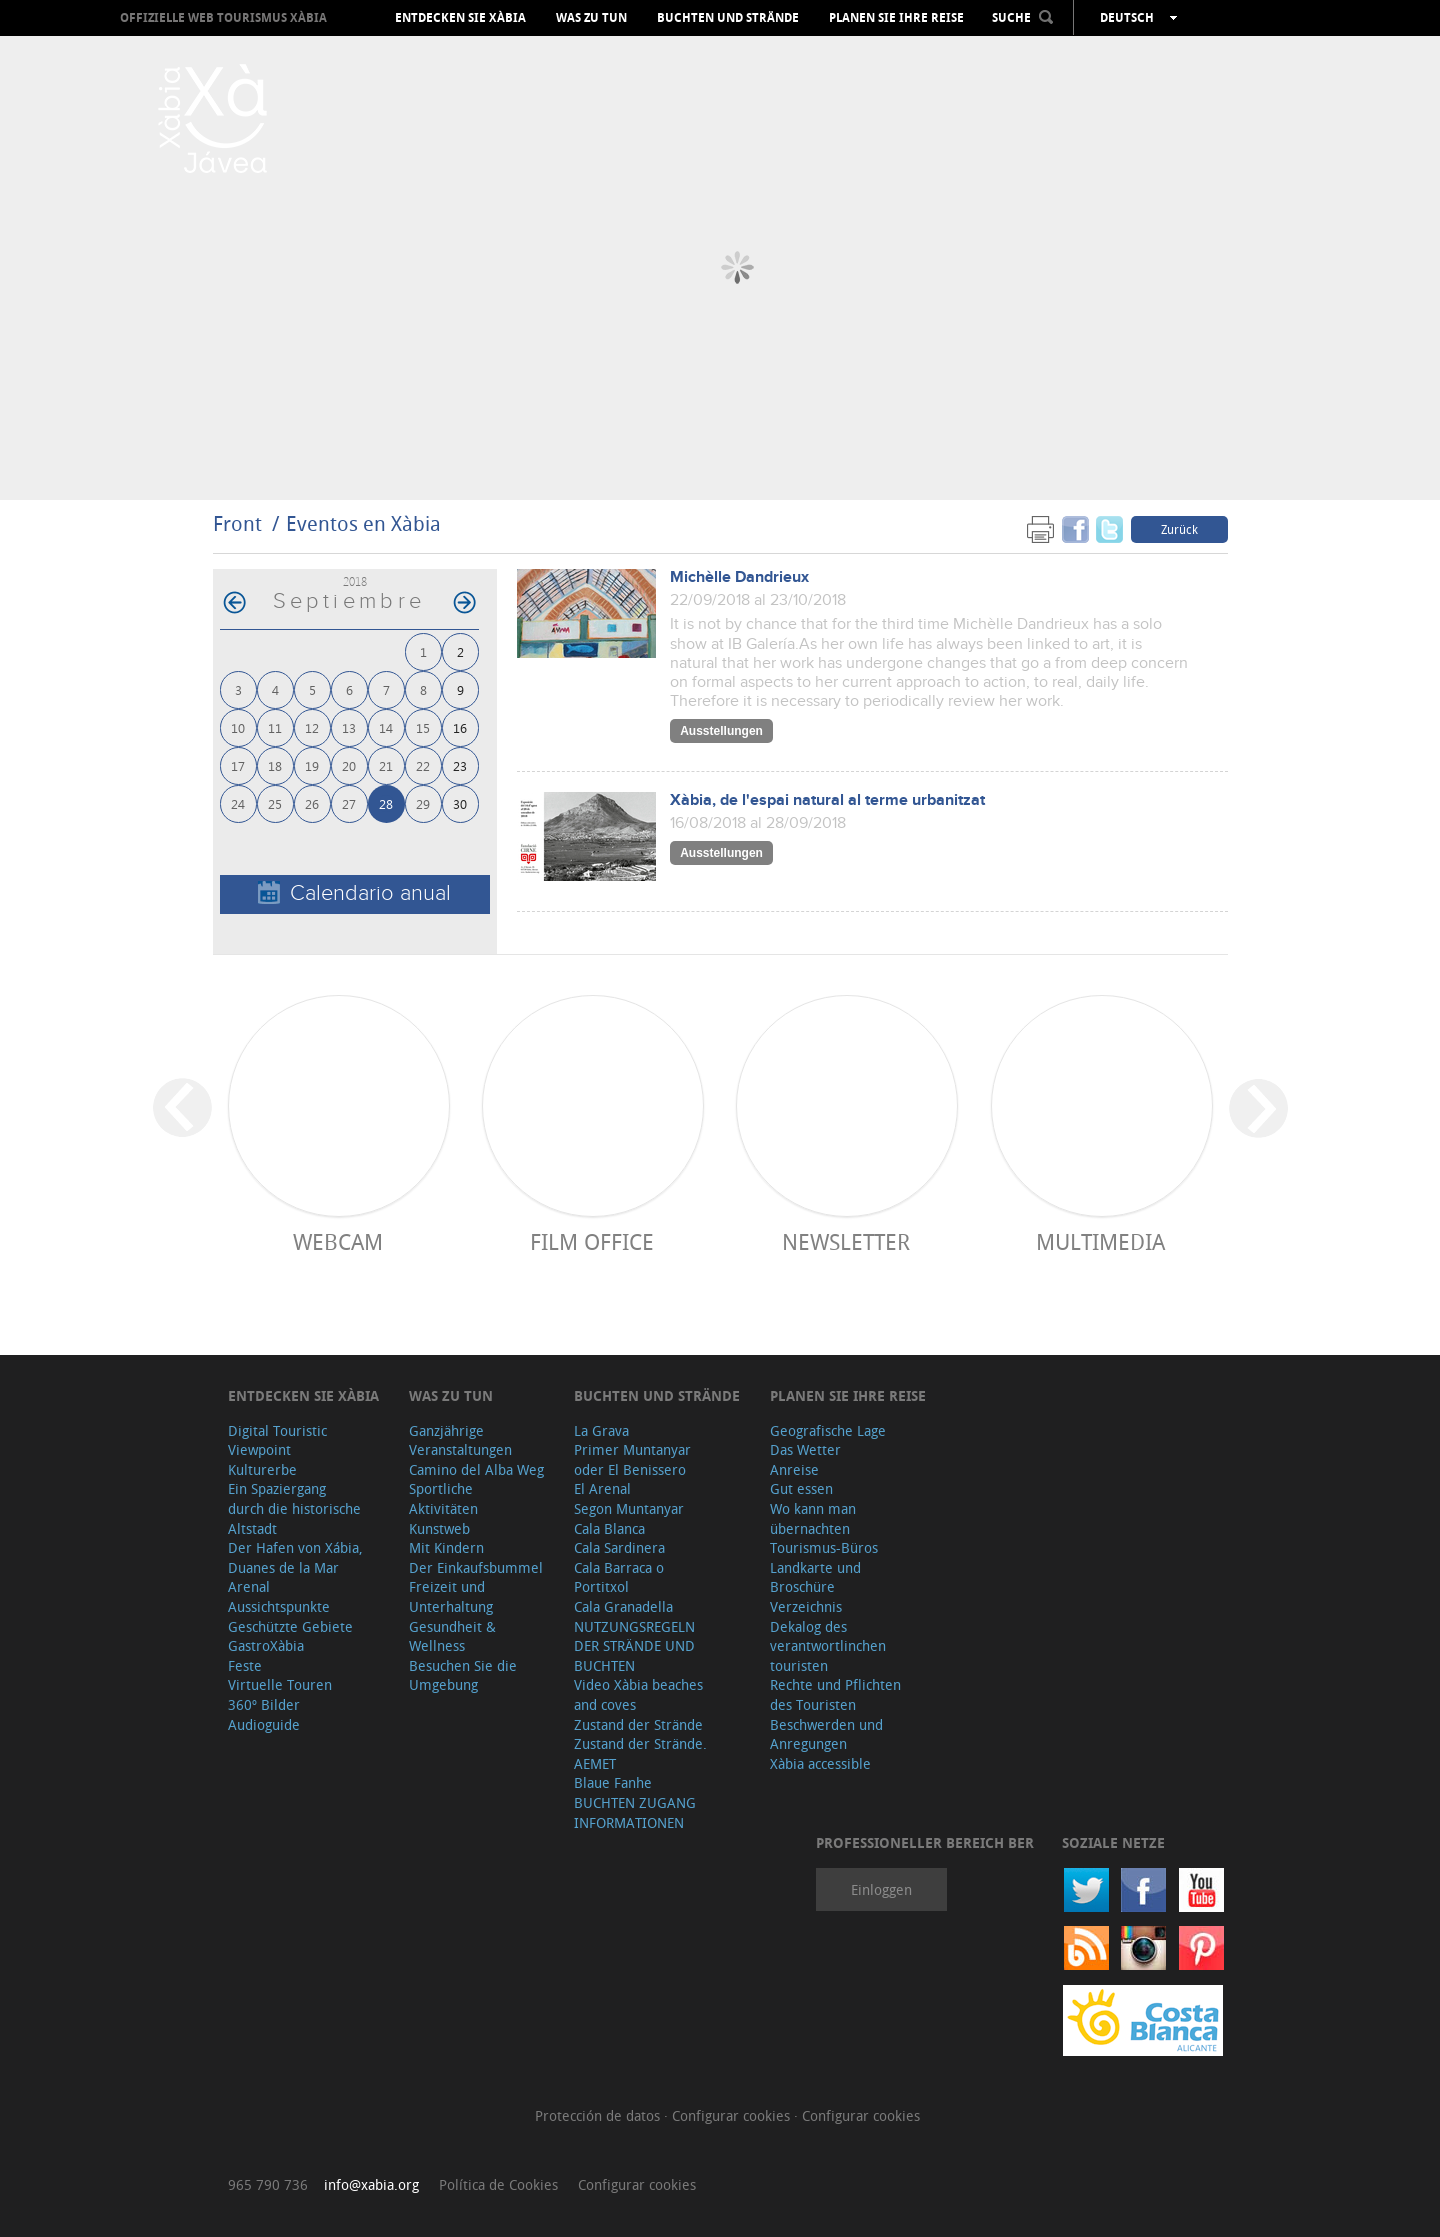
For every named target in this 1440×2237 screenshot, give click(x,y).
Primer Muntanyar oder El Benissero (632, 1459)
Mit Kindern (446, 1547)
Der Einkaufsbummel (476, 1567)
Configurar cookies (733, 2115)
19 (312, 765)
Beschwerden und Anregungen (826, 1734)
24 (238, 803)
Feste (245, 1665)
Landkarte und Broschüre (815, 1577)
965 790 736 (268, 2184)
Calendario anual (354, 893)
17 (238, 765)
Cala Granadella (623, 1606)
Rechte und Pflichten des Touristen (835, 1694)
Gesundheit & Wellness (452, 1636)
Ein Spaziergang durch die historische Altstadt (294, 1508)
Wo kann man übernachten (813, 1518)
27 (349, 803)
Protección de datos (599, 2115)
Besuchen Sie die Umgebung (463, 1675)
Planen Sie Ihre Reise (896, 18)
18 (275, 765)
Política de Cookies (498, 2184)
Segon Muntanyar (629, 1508)
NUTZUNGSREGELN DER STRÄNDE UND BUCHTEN (634, 1646)
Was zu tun (591, 18)
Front (237, 523)
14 (386, 727)
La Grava (601, 1430)
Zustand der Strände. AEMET (640, 1753)
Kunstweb (439, 1528)
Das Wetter (805, 1449)
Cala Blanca (609, 1528)
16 (460, 727)
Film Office (592, 1241)
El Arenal (602, 1488)
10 (238, 727)
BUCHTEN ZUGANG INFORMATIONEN (635, 1812)
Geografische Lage (828, 1430)
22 (423, 765)
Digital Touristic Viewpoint (277, 1440)
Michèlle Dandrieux (739, 577)
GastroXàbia (266, 1645)
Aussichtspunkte (279, 1606)
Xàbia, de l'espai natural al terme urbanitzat (827, 800)
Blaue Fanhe (613, 1782)
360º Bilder (264, 1704)
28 (386, 803)
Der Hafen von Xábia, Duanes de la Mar (295, 1557)
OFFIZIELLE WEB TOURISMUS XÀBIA (223, 17)
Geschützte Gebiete (290, 1626)
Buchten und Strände (728, 18)
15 (423, 727)
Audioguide (264, 1724)
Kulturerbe (262, 1469)
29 (423, 803)
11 (275, 727)
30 (460, 803)
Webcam (338, 1241)
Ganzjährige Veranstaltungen (460, 1440)
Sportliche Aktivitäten (443, 1498)
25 (275, 803)
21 (386, 765)
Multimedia (1100, 1241)
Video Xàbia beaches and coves (638, 1694)
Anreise (794, 1469)
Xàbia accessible (820, 1763)
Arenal (249, 1586)
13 (349, 727)
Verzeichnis (806, 1606)
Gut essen (801, 1488)
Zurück (1179, 529)
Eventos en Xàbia (363, 523)
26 (312, 803)
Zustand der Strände (638, 1724)
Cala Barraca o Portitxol (619, 1577)
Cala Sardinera (619, 1547)
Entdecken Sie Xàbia (460, 18)
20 (349, 765)
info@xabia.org (371, 2184)
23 (460, 765)
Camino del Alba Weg (476, 1469)
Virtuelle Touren (280, 1684)
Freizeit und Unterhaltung (451, 1596)
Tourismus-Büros (824, 1547)
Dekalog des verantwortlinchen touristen (828, 1646)
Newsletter (846, 1241)
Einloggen (881, 1889)
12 (312, 727)
